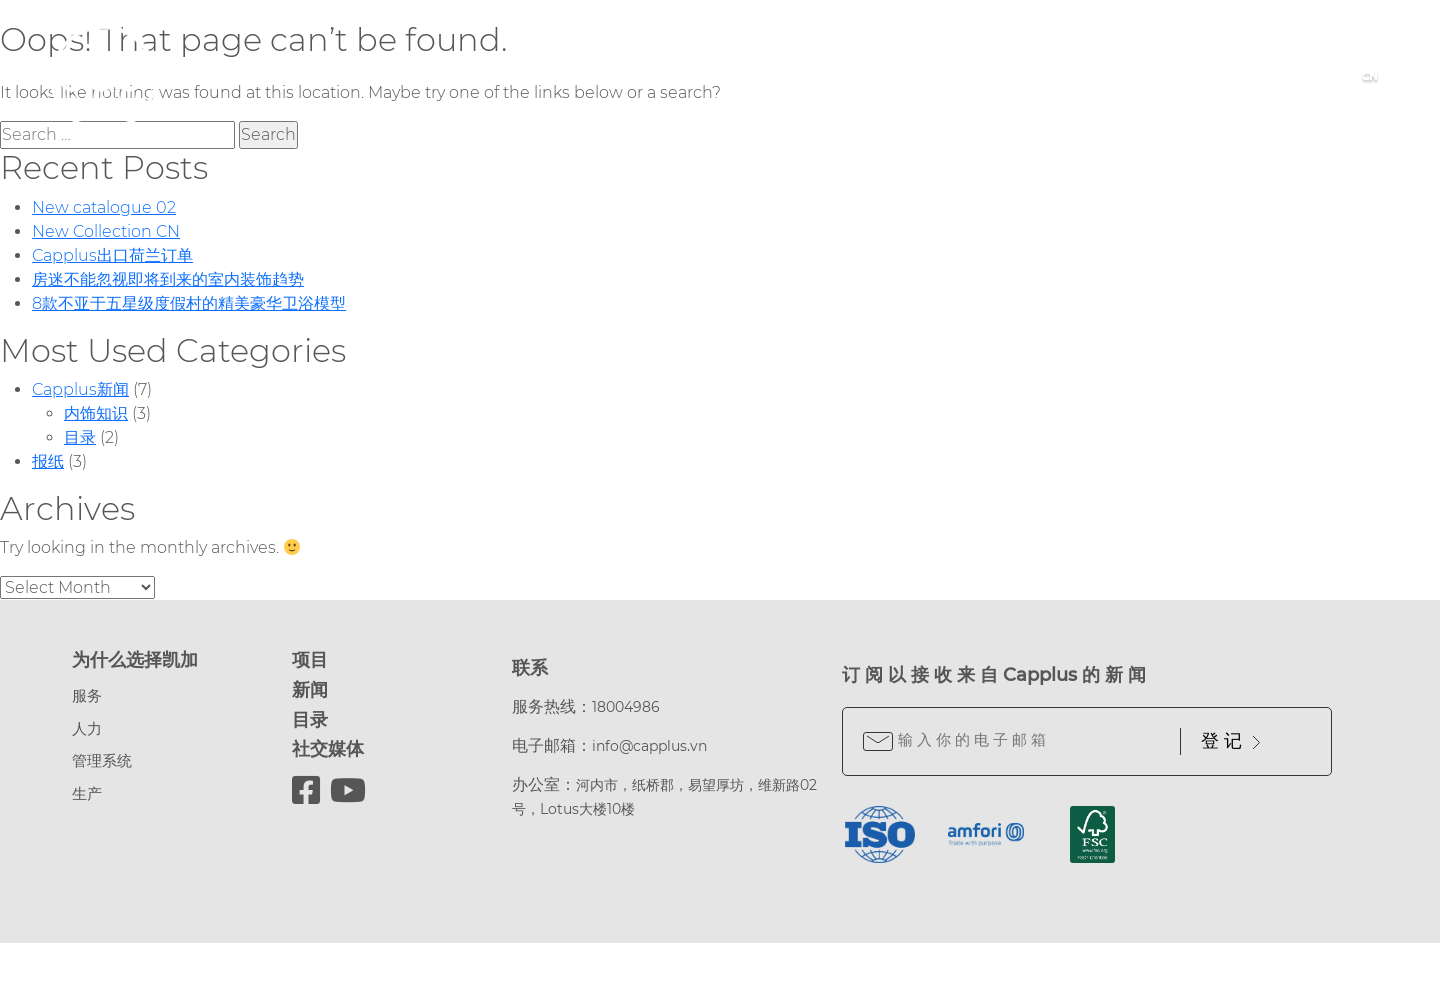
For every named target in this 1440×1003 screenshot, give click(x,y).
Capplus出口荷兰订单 (112, 255)
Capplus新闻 (80, 389)
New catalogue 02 (104, 207)
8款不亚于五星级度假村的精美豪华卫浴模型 (189, 303)
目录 (80, 437)
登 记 (1231, 741)
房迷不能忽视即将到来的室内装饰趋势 (168, 279)
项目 (310, 660)
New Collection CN (106, 231)
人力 (87, 728)
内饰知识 (96, 413)
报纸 (48, 461)
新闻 (310, 690)
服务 (87, 695)
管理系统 (102, 760)
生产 (87, 793)
